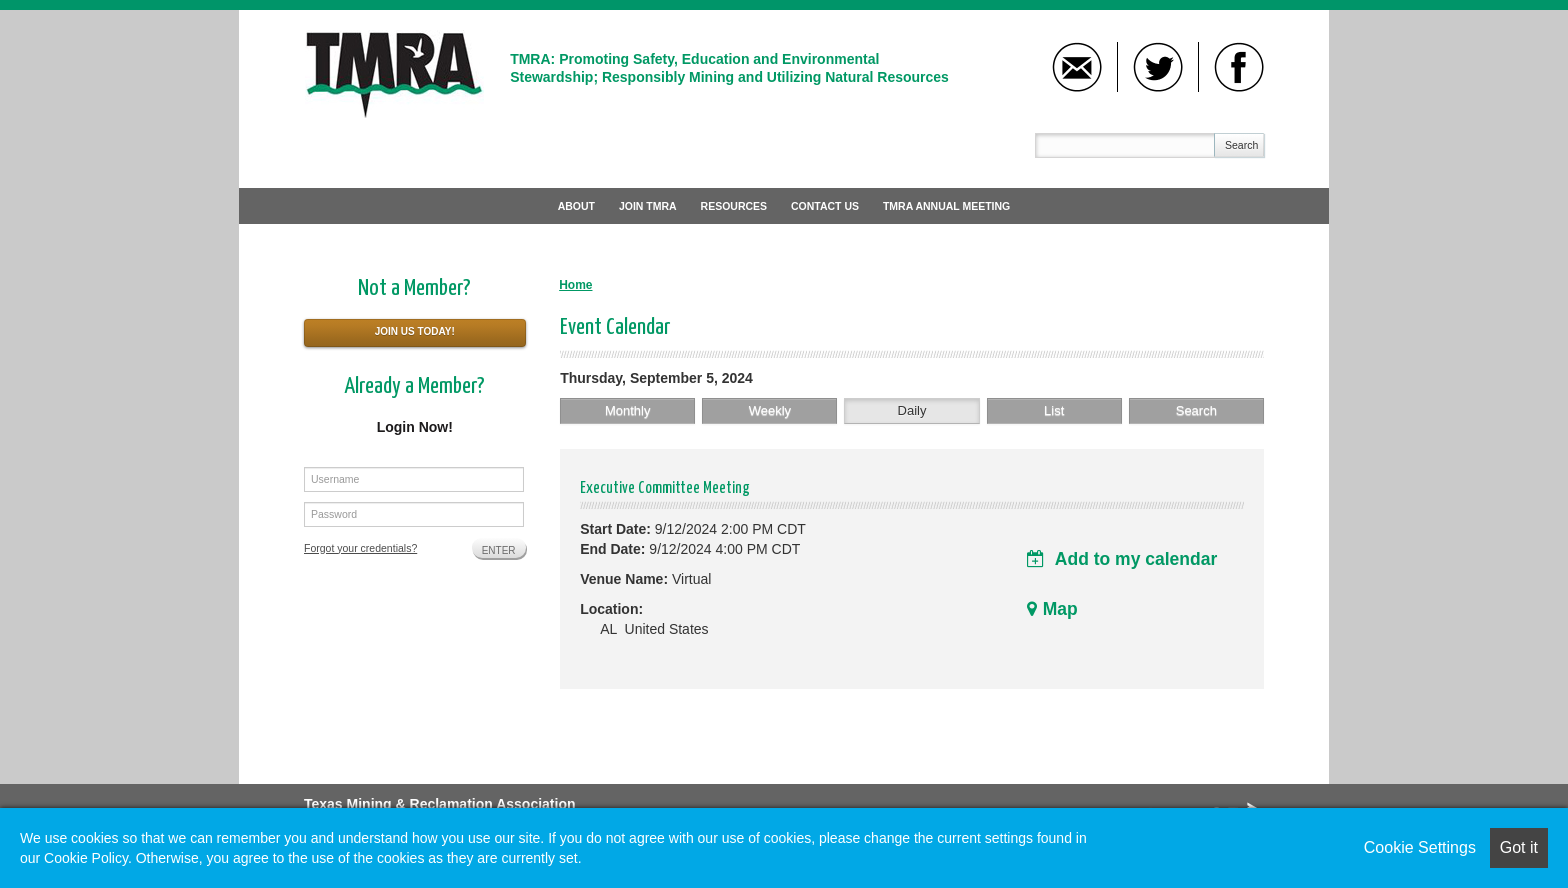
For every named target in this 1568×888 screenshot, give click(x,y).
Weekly (770, 410)
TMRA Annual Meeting (946, 206)
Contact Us (825, 206)
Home (575, 285)
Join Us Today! (415, 331)
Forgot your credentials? (360, 548)
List (1054, 410)
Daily (912, 410)
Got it (1519, 847)
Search (1241, 145)
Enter (499, 550)
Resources (734, 206)
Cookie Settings (1420, 847)
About (576, 206)
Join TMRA (648, 206)
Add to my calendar (1122, 559)
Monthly (628, 410)
